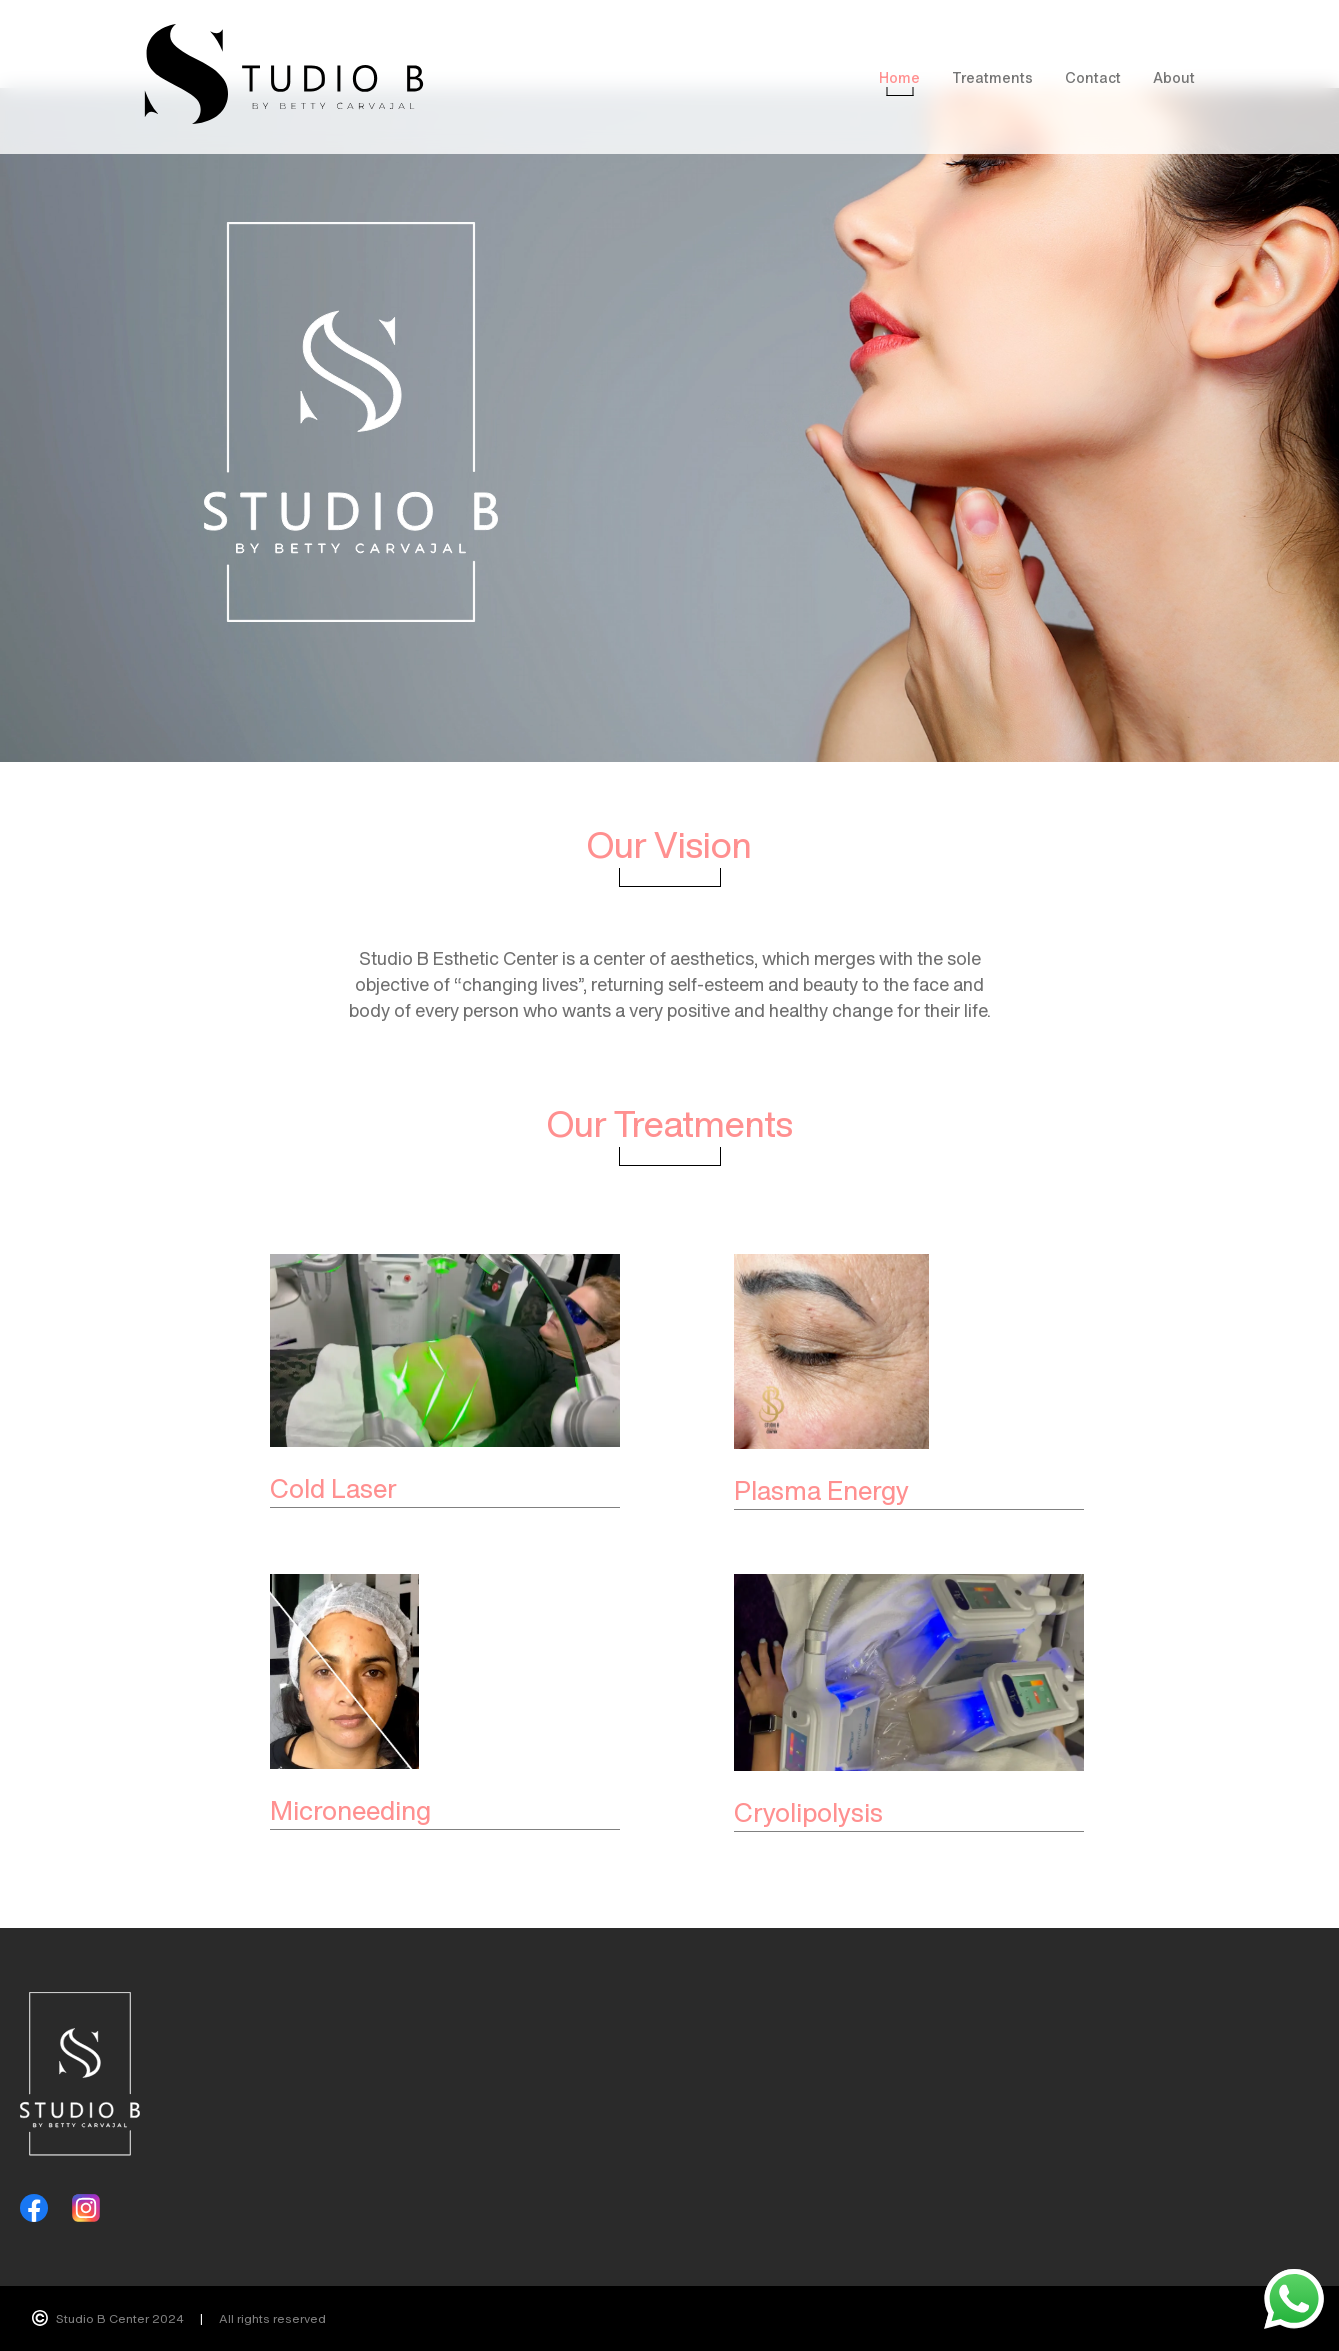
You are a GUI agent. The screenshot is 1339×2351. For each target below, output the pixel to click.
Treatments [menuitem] (992, 77)
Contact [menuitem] (1093, 77)
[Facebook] (34, 2208)
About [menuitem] (1174, 77)
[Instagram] (86, 2208)
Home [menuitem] (899, 77)
